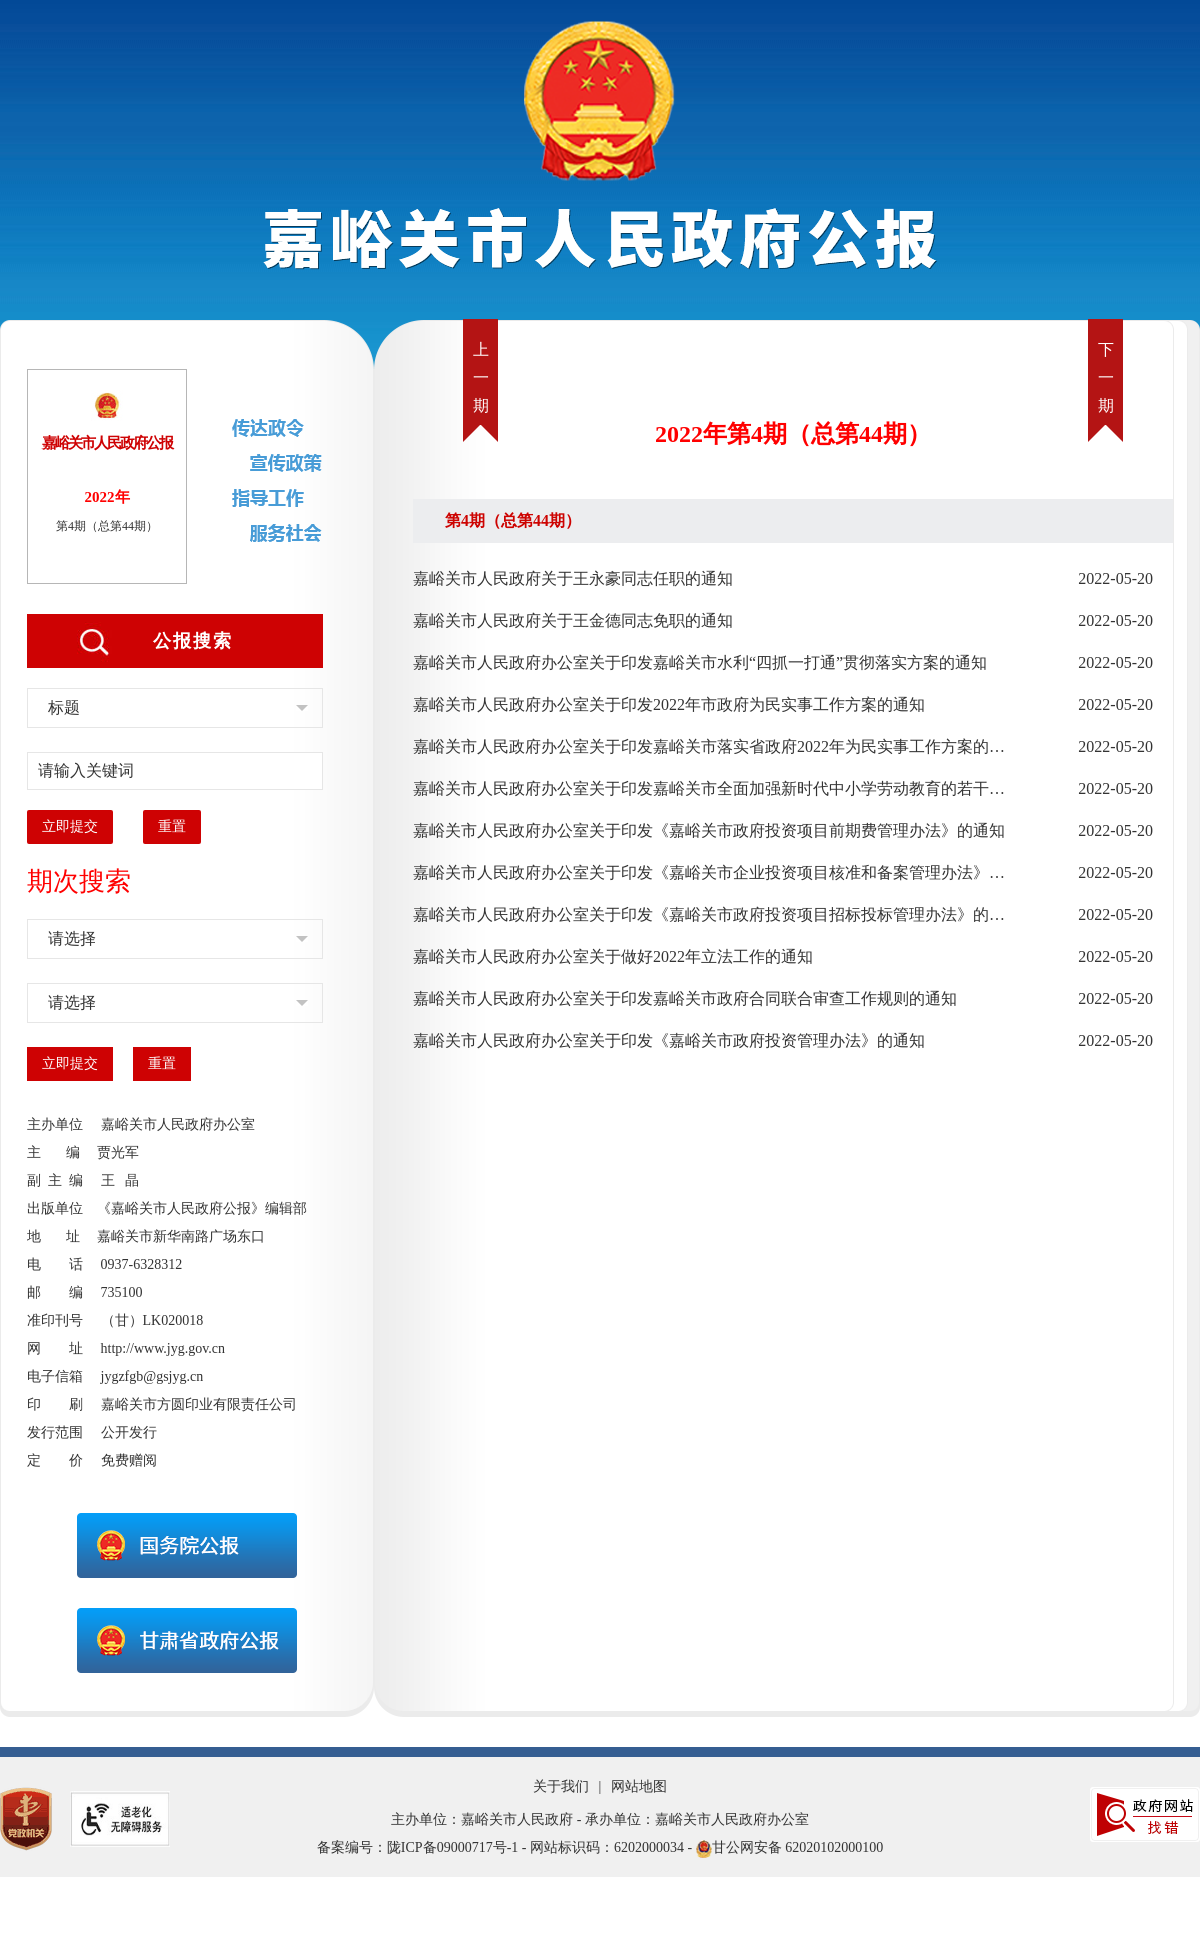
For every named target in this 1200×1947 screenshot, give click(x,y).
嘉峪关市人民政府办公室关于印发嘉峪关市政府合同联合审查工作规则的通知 (685, 998)
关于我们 (561, 1786)
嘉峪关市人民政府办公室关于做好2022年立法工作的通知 (613, 956)
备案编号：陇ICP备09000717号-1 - (422, 1847)
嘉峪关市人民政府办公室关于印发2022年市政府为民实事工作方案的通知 (669, 704)
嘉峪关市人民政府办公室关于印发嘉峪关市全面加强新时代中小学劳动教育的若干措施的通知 (709, 788)
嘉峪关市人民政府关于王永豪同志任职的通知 (573, 578)
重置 (172, 826)
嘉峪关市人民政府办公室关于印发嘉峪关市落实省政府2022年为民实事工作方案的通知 (709, 746)
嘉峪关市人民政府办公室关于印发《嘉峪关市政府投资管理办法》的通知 (669, 1040)
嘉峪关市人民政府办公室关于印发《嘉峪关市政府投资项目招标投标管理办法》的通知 (709, 914)
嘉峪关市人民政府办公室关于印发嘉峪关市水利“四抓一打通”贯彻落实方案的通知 (700, 662)
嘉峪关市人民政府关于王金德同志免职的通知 (573, 620)
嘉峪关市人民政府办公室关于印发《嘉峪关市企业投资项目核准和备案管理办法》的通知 (709, 872)
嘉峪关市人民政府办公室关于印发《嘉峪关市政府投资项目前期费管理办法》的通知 (709, 830)
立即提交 (70, 826)
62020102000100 (834, 1847)
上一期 (481, 377)
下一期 (1106, 377)
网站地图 (639, 1786)
